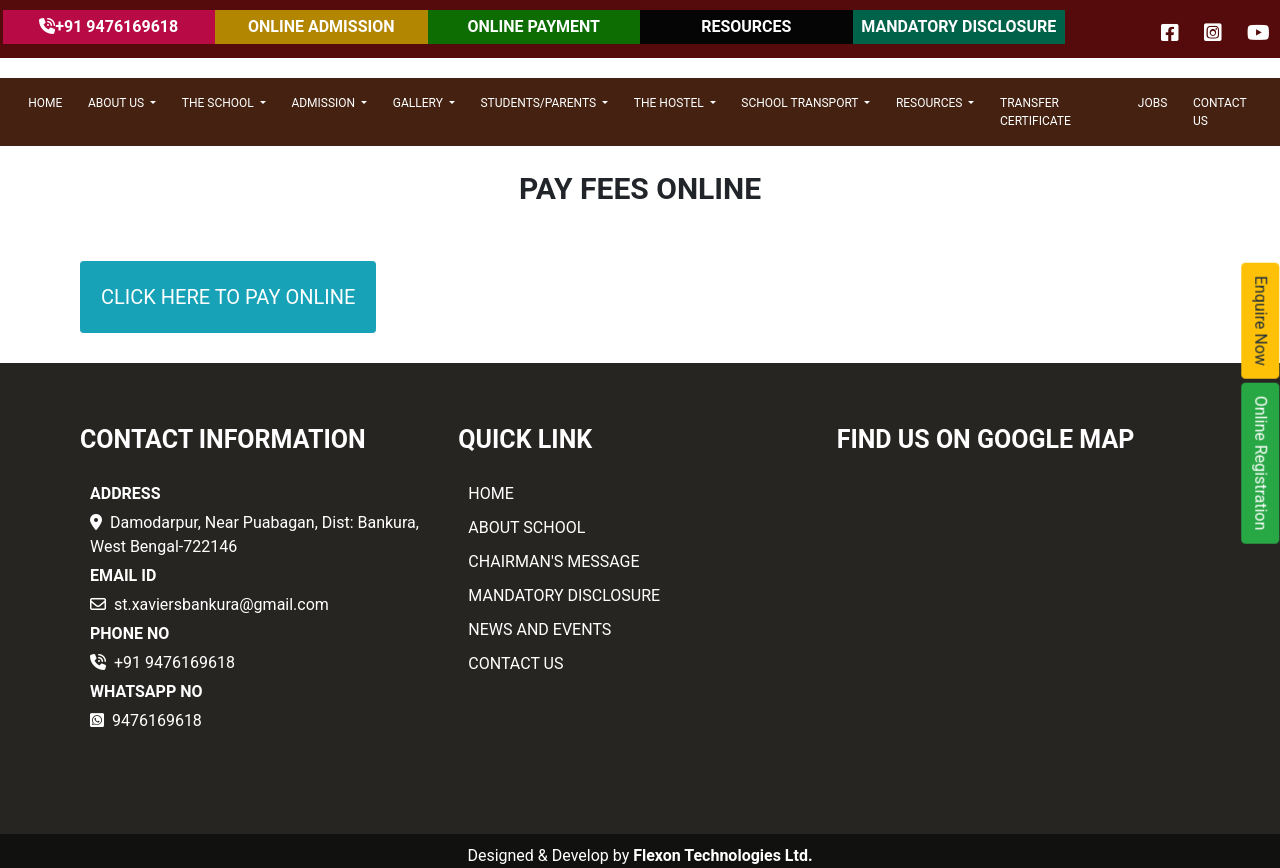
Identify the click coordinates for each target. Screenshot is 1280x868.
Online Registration (1261, 463)
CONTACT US (1219, 112)
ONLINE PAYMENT (533, 26)
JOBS (1152, 103)
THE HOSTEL (670, 103)
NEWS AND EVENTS (539, 629)
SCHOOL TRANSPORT (801, 103)
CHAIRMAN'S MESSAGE (553, 561)
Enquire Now (1261, 321)
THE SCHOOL (219, 103)
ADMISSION (324, 103)
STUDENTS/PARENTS (539, 103)
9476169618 (157, 720)
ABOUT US (117, 103)
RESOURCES (746, 26)
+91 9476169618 (174, 662)
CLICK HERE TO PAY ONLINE (228, 297)
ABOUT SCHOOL (526, 527)
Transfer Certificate (1035, 112)
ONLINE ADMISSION (321, 26)
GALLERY (419, 103)
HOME (45, 103)
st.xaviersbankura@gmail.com (221, 604)
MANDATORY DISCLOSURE (958, 26)
